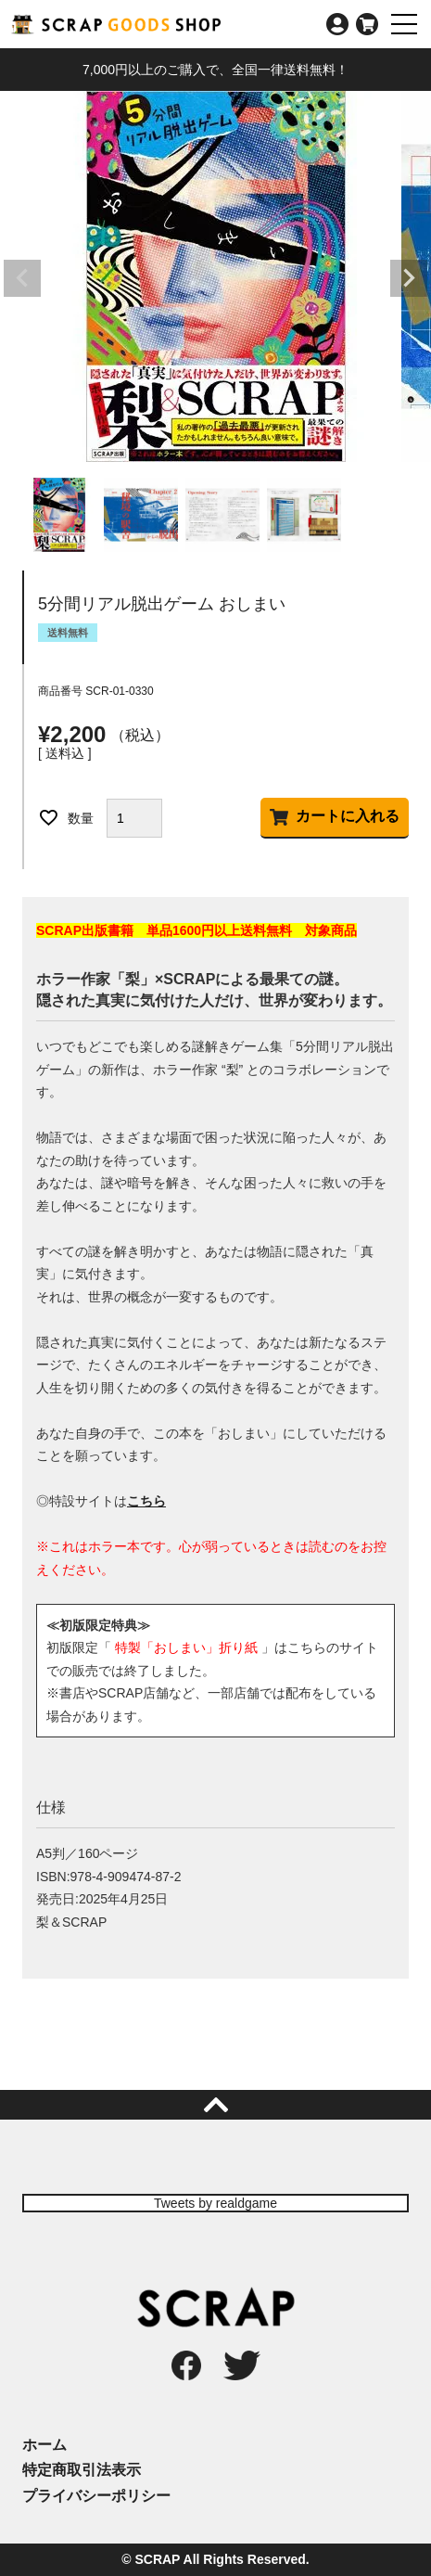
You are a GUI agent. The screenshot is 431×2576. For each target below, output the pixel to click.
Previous (22, 278)
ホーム (44, 2445)
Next (408, 278)
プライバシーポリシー (96, 2496)
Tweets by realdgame (215, 2203)
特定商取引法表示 (81, 2470)
